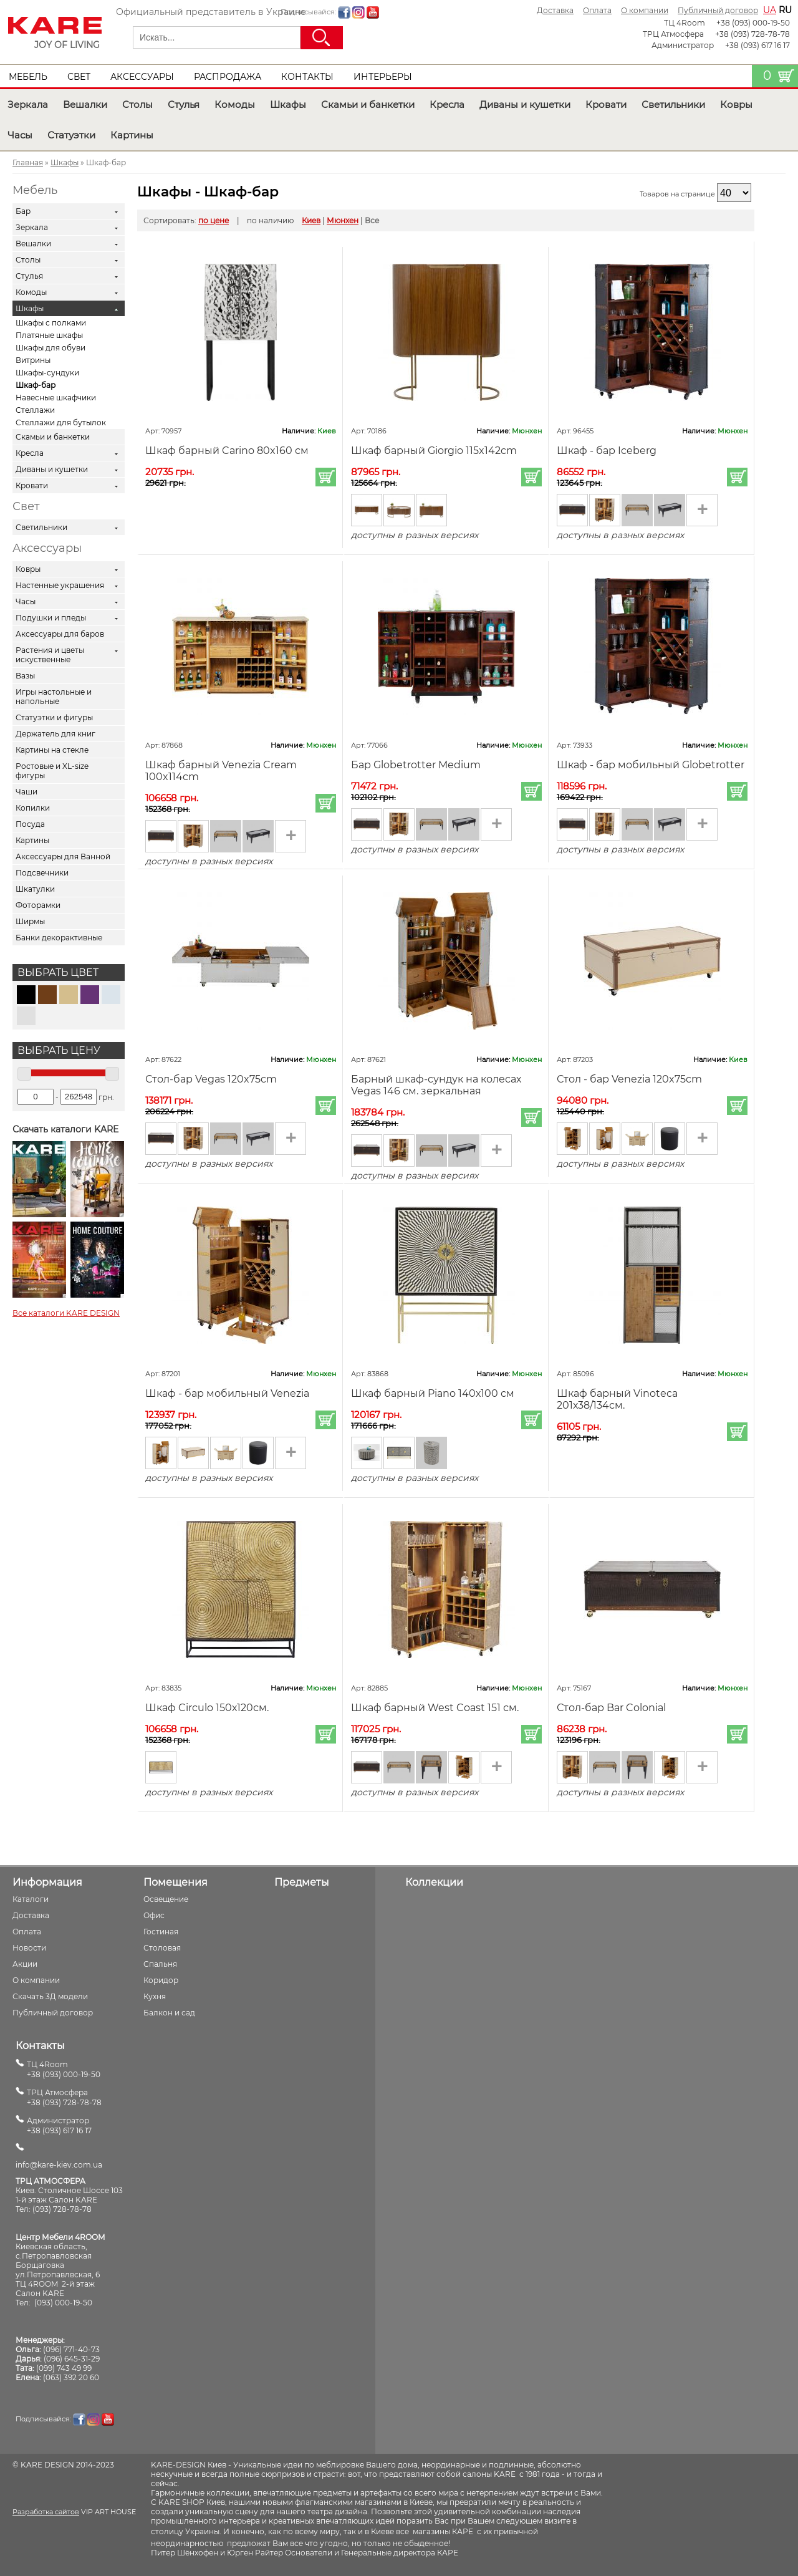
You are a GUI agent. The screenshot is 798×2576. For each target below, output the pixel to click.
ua (769, 10)
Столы (137, 104)
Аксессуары (142, 76)
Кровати (606, 104)
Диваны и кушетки (524, 104)
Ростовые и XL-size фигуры (52, 770)
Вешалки (85, 104)
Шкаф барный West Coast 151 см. (435, 1708)
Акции (24, 1964)
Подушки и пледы (51, 617)
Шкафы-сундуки (47, 372)
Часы (19, 135)
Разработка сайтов (45, 2511)
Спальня (160, 1964)
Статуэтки (71, 135)
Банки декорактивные (59, 937)
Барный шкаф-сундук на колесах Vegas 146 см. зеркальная (436, 1085)
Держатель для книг (55, 733)
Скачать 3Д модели (50, 1996)
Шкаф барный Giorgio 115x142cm (434, 450)
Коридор (160, 1980)
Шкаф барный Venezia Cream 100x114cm (221, 771)
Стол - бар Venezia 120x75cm (629, 1079)
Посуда (30, 824)
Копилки (33, 808)
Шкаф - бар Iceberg (606, 450)
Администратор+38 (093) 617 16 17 (59, 2125)
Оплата (597, 10)
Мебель (28, 76)
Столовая (162, 1947)
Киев (311, 220)
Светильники (673, 104)
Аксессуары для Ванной (63, 856)
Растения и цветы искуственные (50, 654)
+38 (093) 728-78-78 (752, 34)
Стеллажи (35, 410)
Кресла (447, 104)
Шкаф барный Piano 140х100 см (432, 1393)
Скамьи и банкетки (368, 104)
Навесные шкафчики (56, 397)
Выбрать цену (58, 1050)
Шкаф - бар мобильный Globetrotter (650, 765)
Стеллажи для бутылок (61, 422)
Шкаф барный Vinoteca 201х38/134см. (617, 1399)
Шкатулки (35, 889)
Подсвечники (42, 872)
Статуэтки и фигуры (54, 717)
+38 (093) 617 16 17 (757, 45)
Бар (23, 211)
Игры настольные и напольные (54, 696)
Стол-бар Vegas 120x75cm (211, 1079)
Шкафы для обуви (50, 347)
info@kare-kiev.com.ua (59, 2164)
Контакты (307, 76)
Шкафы (288, 104)
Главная (27, 162)
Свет (78, 76)
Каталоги (30, 1899)
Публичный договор (718, 10)
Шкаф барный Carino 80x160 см (227, 450)
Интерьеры (382, 76)
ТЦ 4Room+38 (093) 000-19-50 (63, 2069)
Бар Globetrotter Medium (416, 765)
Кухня (154, 1996)
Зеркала (27, 104)
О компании (644, 10)
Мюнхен (342, 220)
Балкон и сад (169, 2012)
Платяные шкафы (49, 335)
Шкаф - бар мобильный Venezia (227, 1393)
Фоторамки (38, 905)
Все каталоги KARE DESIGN (66, 1313)
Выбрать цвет (58, 972)
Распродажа (227, 76)
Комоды (234, 104)
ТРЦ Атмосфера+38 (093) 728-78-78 (64, 2097)
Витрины (33, 360)
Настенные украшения (60, 585)
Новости (29, 1947)
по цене (213, 220)
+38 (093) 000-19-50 (753, 22)
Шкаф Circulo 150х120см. (207, 1708)
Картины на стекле (52, 750)
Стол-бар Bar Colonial (611, 1708)
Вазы (25, 675)
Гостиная (160, 1931)
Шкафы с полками (51, 322)
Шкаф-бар (35, 385)
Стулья (184, 104)
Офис (154, 1915)
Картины (131, 135)
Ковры (736, 104)
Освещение (165, 1899)
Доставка (555, 10)
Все (372, 220)
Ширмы (30, 921)
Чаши (26, 791)
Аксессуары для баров (60, 634)
